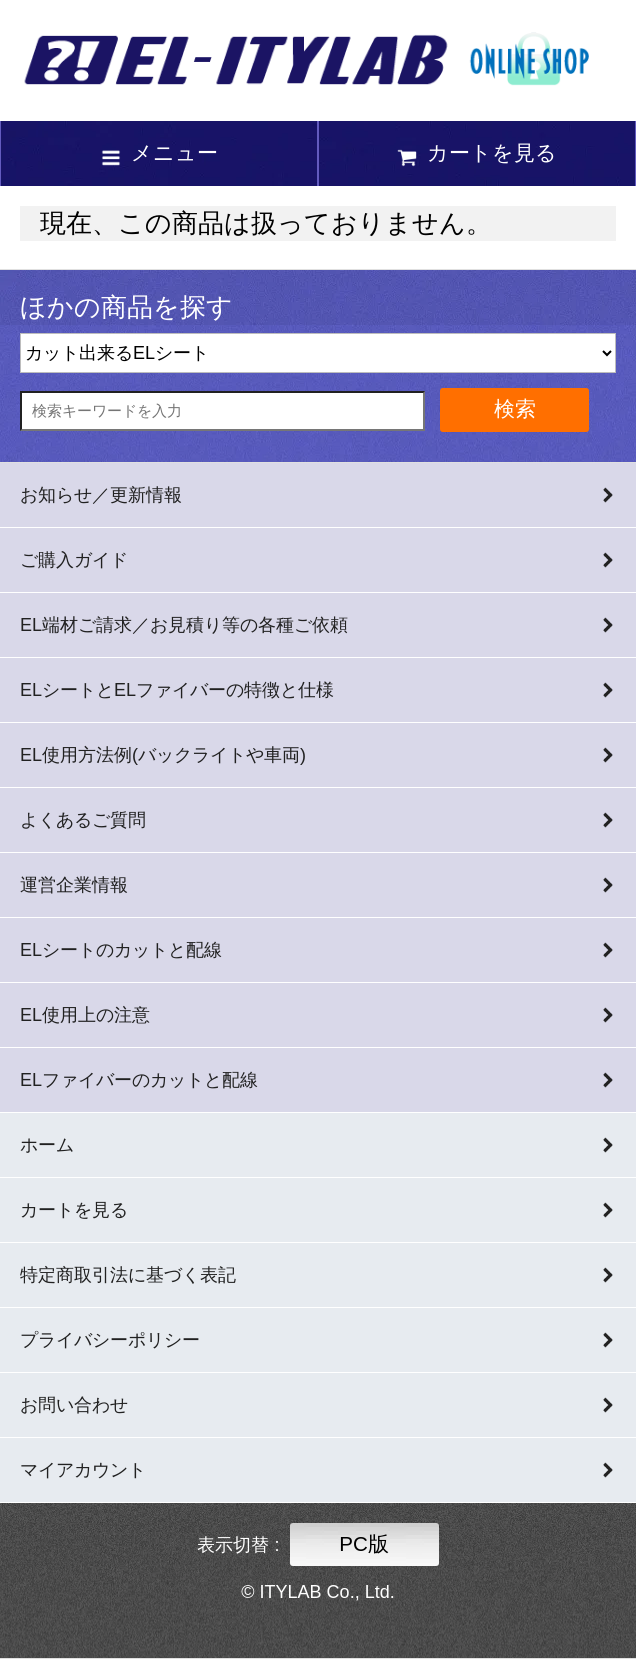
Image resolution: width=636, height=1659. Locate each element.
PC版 (364, 1543)
